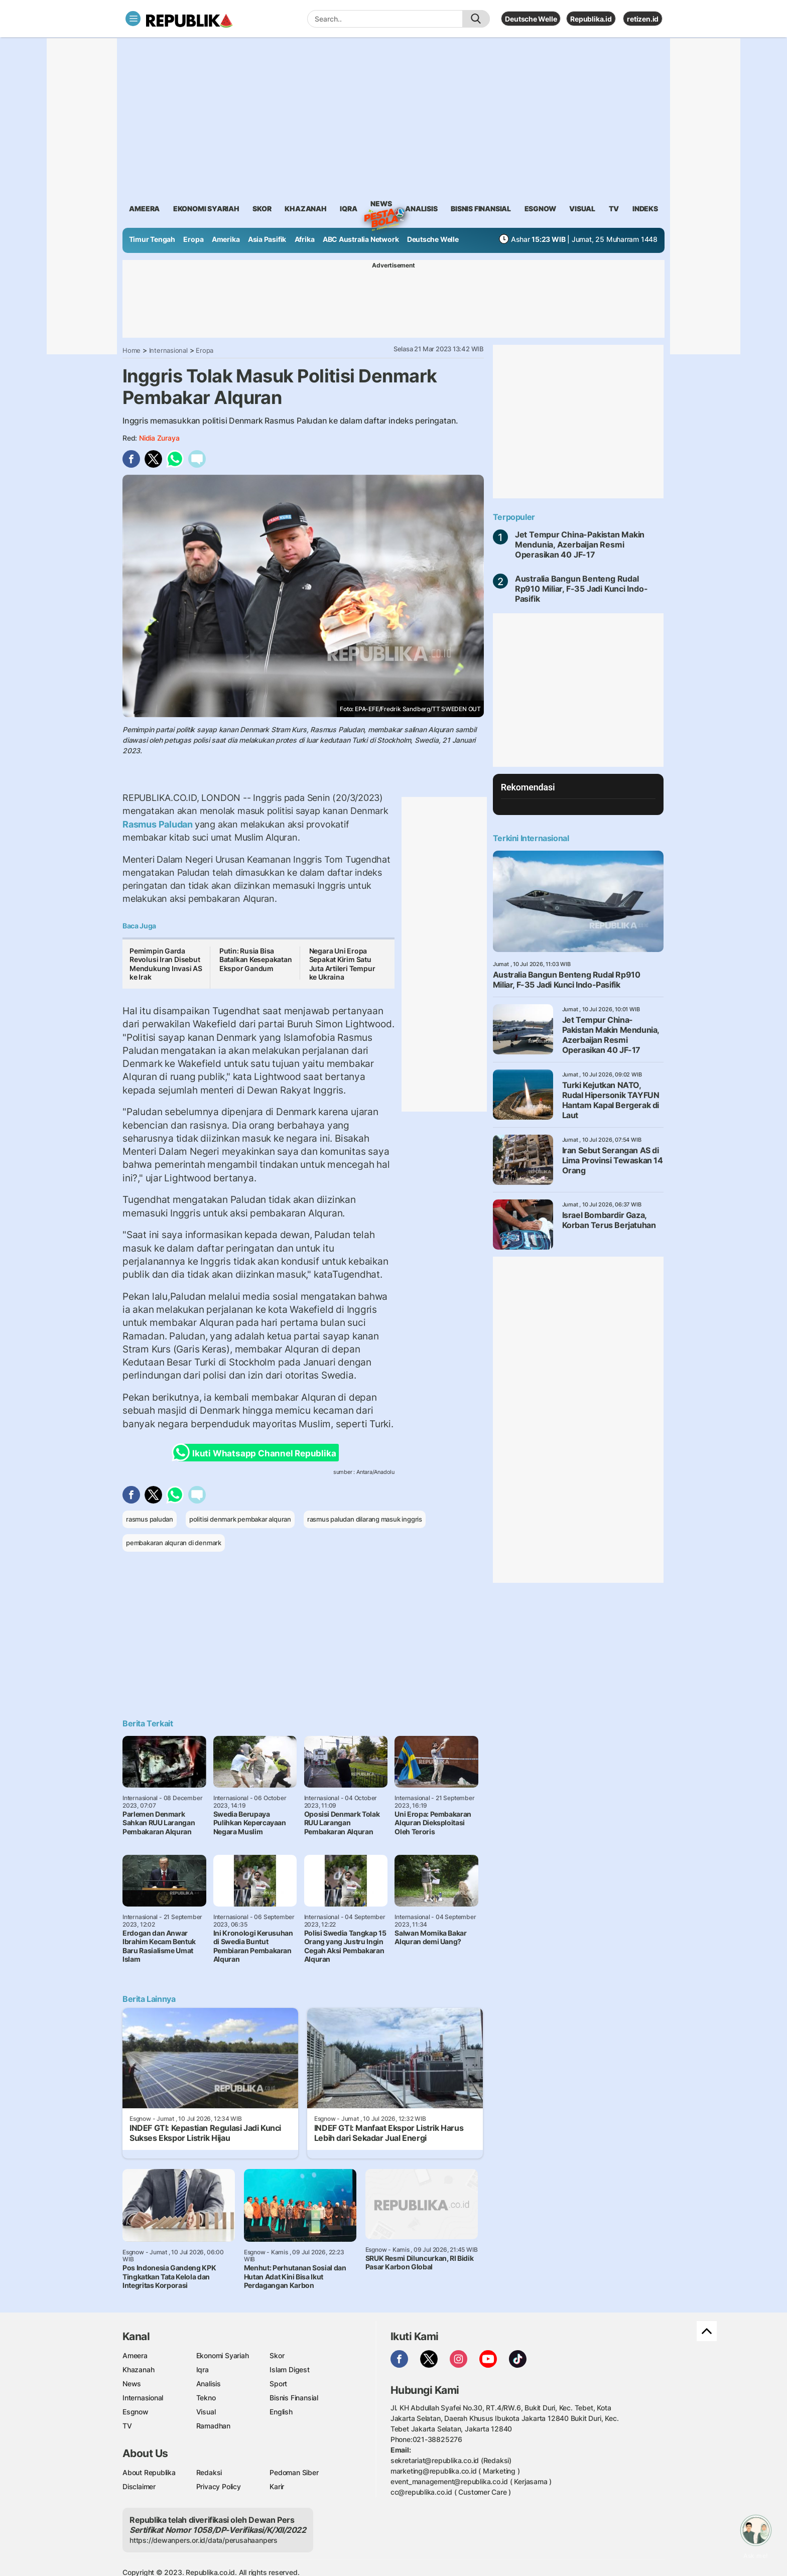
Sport (278, 2383)
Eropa (193, 239)
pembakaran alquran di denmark (173, 1543)
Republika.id (590, 19)
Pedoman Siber (294, 2472)
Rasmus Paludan (158, 824)
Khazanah (138, 2369)
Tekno (206, 2397)
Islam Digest (289, 2369)
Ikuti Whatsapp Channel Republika (257, 1452)
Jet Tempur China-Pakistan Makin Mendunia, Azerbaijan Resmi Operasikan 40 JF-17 (580, 544)
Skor (277, 2355)
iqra (348, 208)
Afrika (305, 239)
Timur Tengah (152, 239)
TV (614, 208)
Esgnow (135, 2411)
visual (582, 208)
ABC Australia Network (361, 239)
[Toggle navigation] (133, 19)
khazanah (305, 208)
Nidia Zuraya (159, 438)
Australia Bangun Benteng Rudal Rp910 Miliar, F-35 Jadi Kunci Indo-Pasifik (581, 589)
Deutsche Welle (531, 19)
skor (261, 208)
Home (131, 350)
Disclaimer (139, 2486)
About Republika (149, 2472)
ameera (144, 208)
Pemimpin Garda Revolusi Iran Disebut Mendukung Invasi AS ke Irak (165, 964)
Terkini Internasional (531, 838)
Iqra (202, 2369)
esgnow (540, 208)
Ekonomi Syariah (206, 208)
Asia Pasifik (267, 239)
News (380, 205)
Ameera (135, 2355)
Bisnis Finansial (481, 208)
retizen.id (643, 19)
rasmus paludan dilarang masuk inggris (364, 1519)
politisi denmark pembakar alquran (240, 1519)
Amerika (226, 239)
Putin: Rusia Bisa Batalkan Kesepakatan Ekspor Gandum (255, 959)
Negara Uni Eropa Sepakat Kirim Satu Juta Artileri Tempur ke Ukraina (342, 964)
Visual (206, 2411)
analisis (421, 208)
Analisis (208, 2383)
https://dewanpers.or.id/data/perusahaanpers (203, 2540)
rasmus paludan (149, 1519)
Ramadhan (213, 2425)
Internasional (168, 350)
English (281, 2411)
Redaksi (209, 2472)
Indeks (645, 208)
